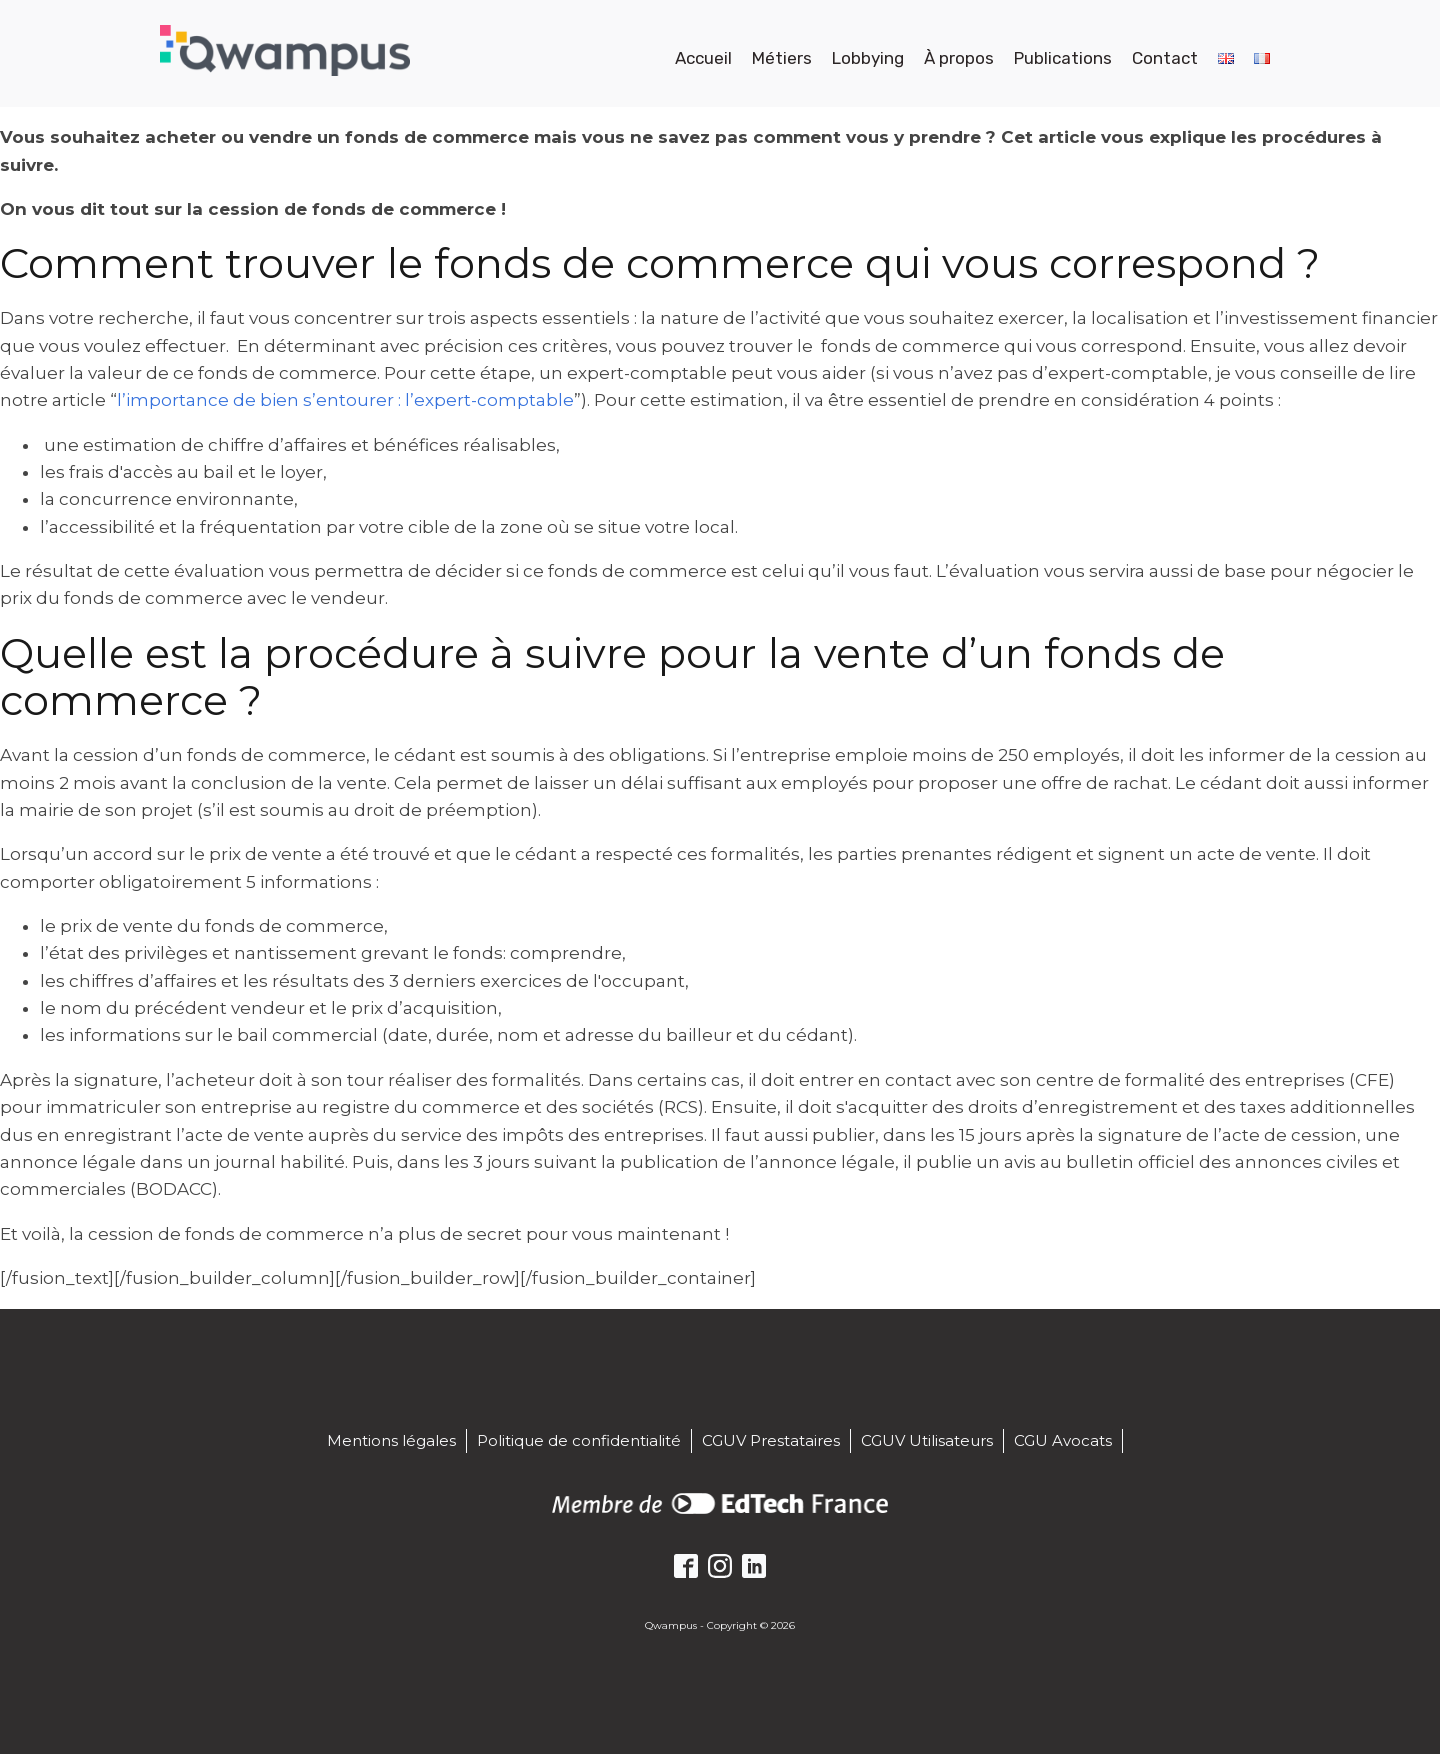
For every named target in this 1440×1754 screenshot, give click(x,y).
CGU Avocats (1063, 1440)
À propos (959, 58)
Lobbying (868, 58)
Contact (1165, 58)
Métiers (782, 58)
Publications (1063, 58)
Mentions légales (391, 1440)
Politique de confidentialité (579, 1440)
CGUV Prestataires (771, 1440)
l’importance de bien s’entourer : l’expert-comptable (345, 400)
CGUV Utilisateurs (927, 1440)
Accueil (703, 58)
